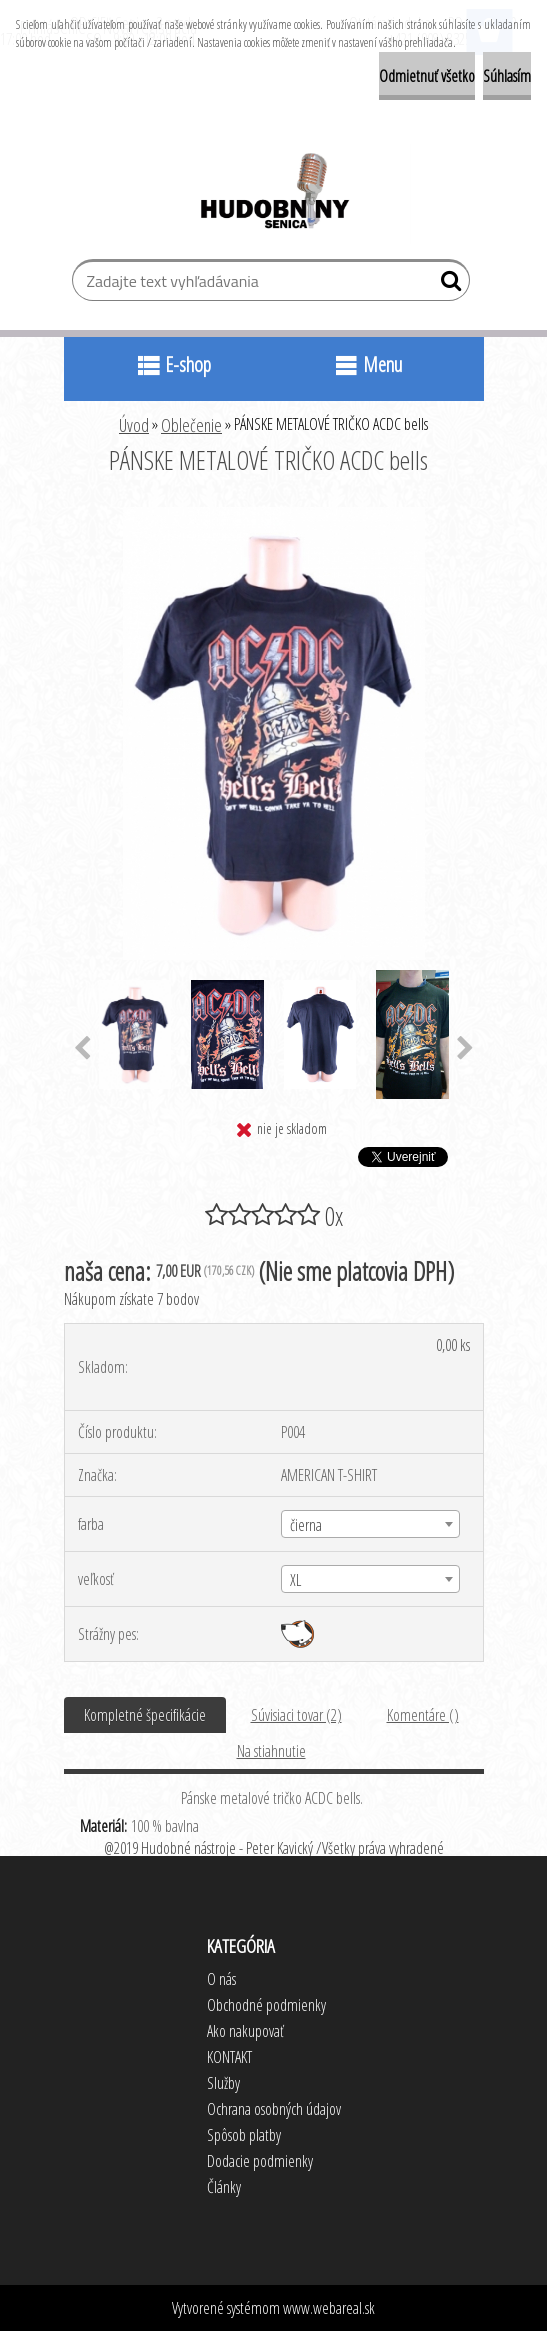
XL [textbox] (295, 1580)
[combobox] (370, 1524)
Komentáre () (423, 1715)
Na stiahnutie (271, 1751)
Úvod (134, 425)
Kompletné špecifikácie (145, 1715)
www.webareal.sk (329, 2308)
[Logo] (273, 194)
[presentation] (82, 1049)
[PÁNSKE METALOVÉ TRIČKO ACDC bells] (274, 515)
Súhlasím (507, 76)
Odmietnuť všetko (427, 76)
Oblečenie (191, 425)
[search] (446, 285)
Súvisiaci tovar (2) (296, 1715)
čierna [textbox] (306, 1525)
